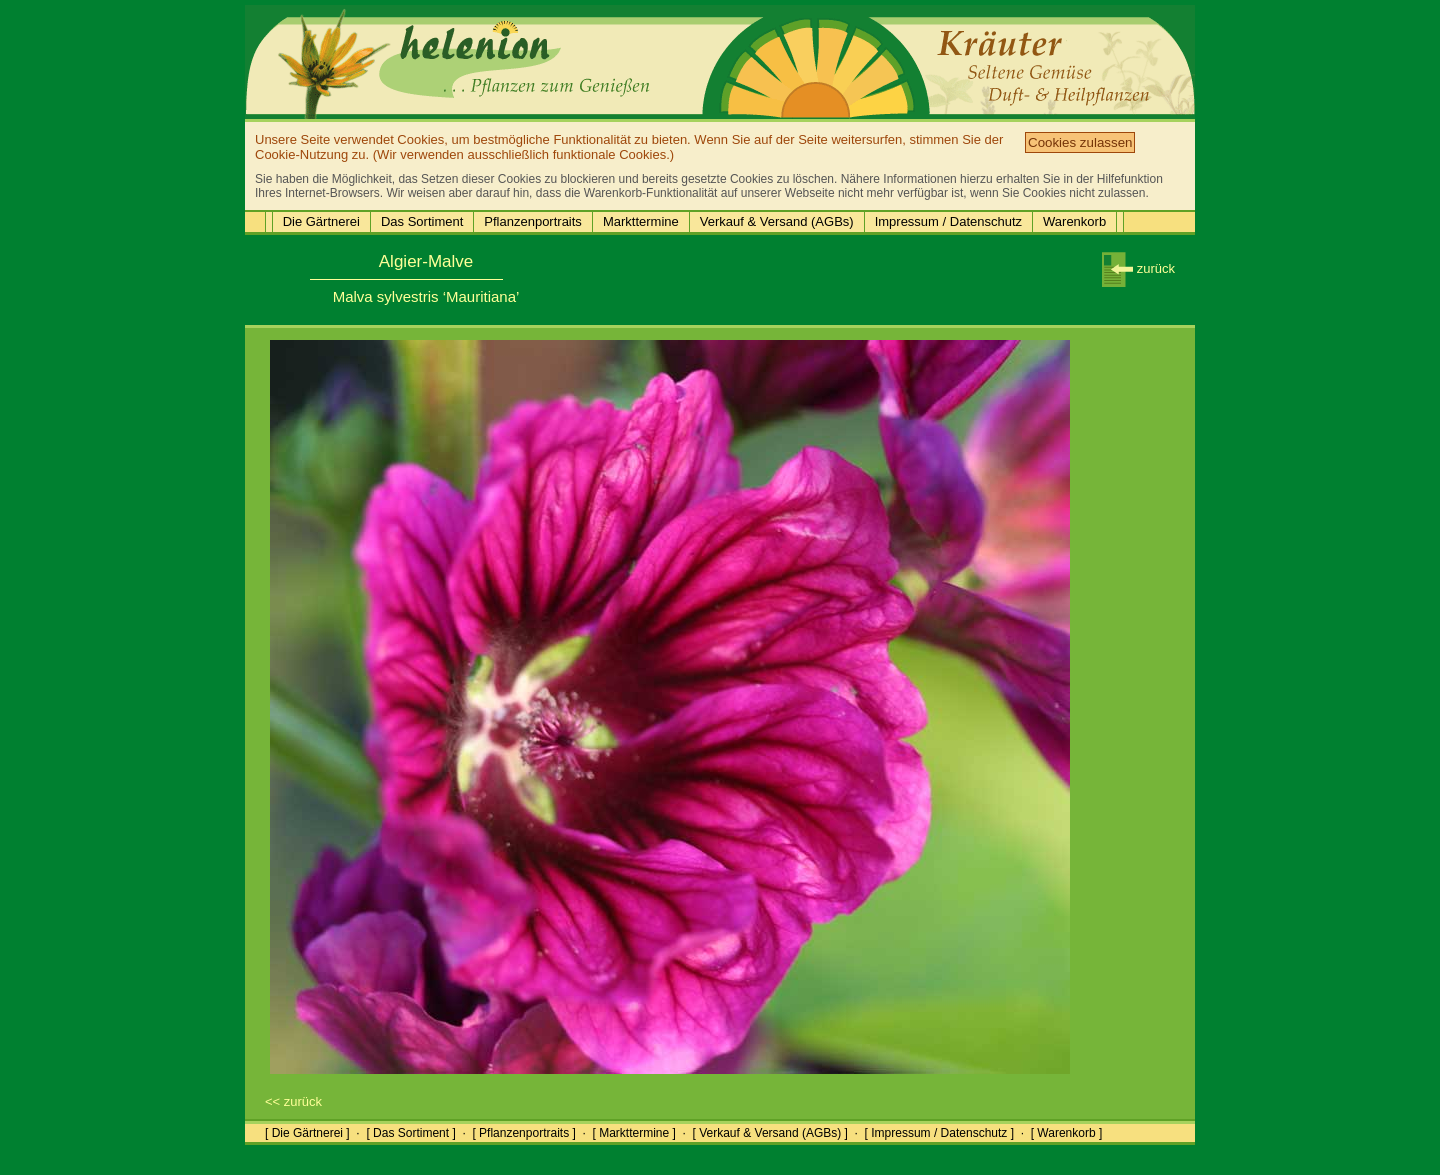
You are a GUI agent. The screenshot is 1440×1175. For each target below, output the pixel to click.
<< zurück (293, 1101)
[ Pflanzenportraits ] (523, 1133)
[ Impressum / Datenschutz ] (939, 1133)
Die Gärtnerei (321, 221)
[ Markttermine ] (633, 1133)
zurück (1138, 268)
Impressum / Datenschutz (948, 221)
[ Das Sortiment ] (410, 1133)
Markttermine (641, 221)
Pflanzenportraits (533, 221)
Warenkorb (1074, 221)
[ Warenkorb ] (1067, 1133)
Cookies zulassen (1080, 142)
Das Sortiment (422, 221)
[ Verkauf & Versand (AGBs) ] (770, 1133)
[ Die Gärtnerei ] (307, 1133)
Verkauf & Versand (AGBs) (777, 221)
